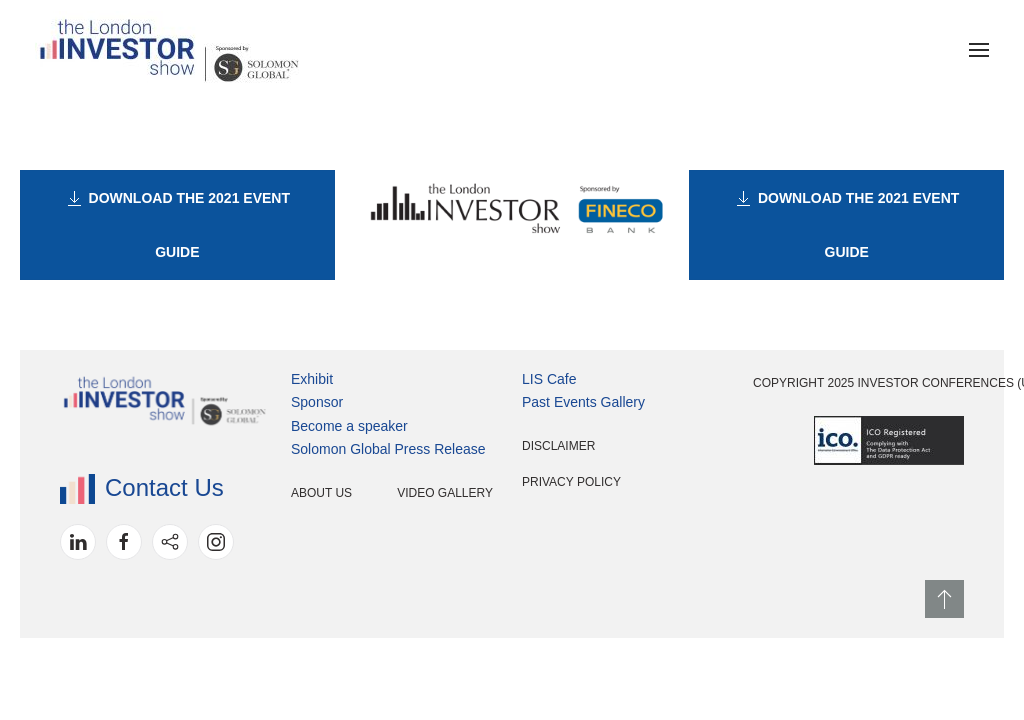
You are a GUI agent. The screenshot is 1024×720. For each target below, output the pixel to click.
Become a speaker (349, 426)
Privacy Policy (571, 482)
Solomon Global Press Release (388, 449)
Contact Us (142, 487)
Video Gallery (445, 493)
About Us (321, 493)
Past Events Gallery (583, 402)
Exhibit (312, 379)
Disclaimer (558, 446)
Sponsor (317, 402)
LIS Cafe (549, 379)
